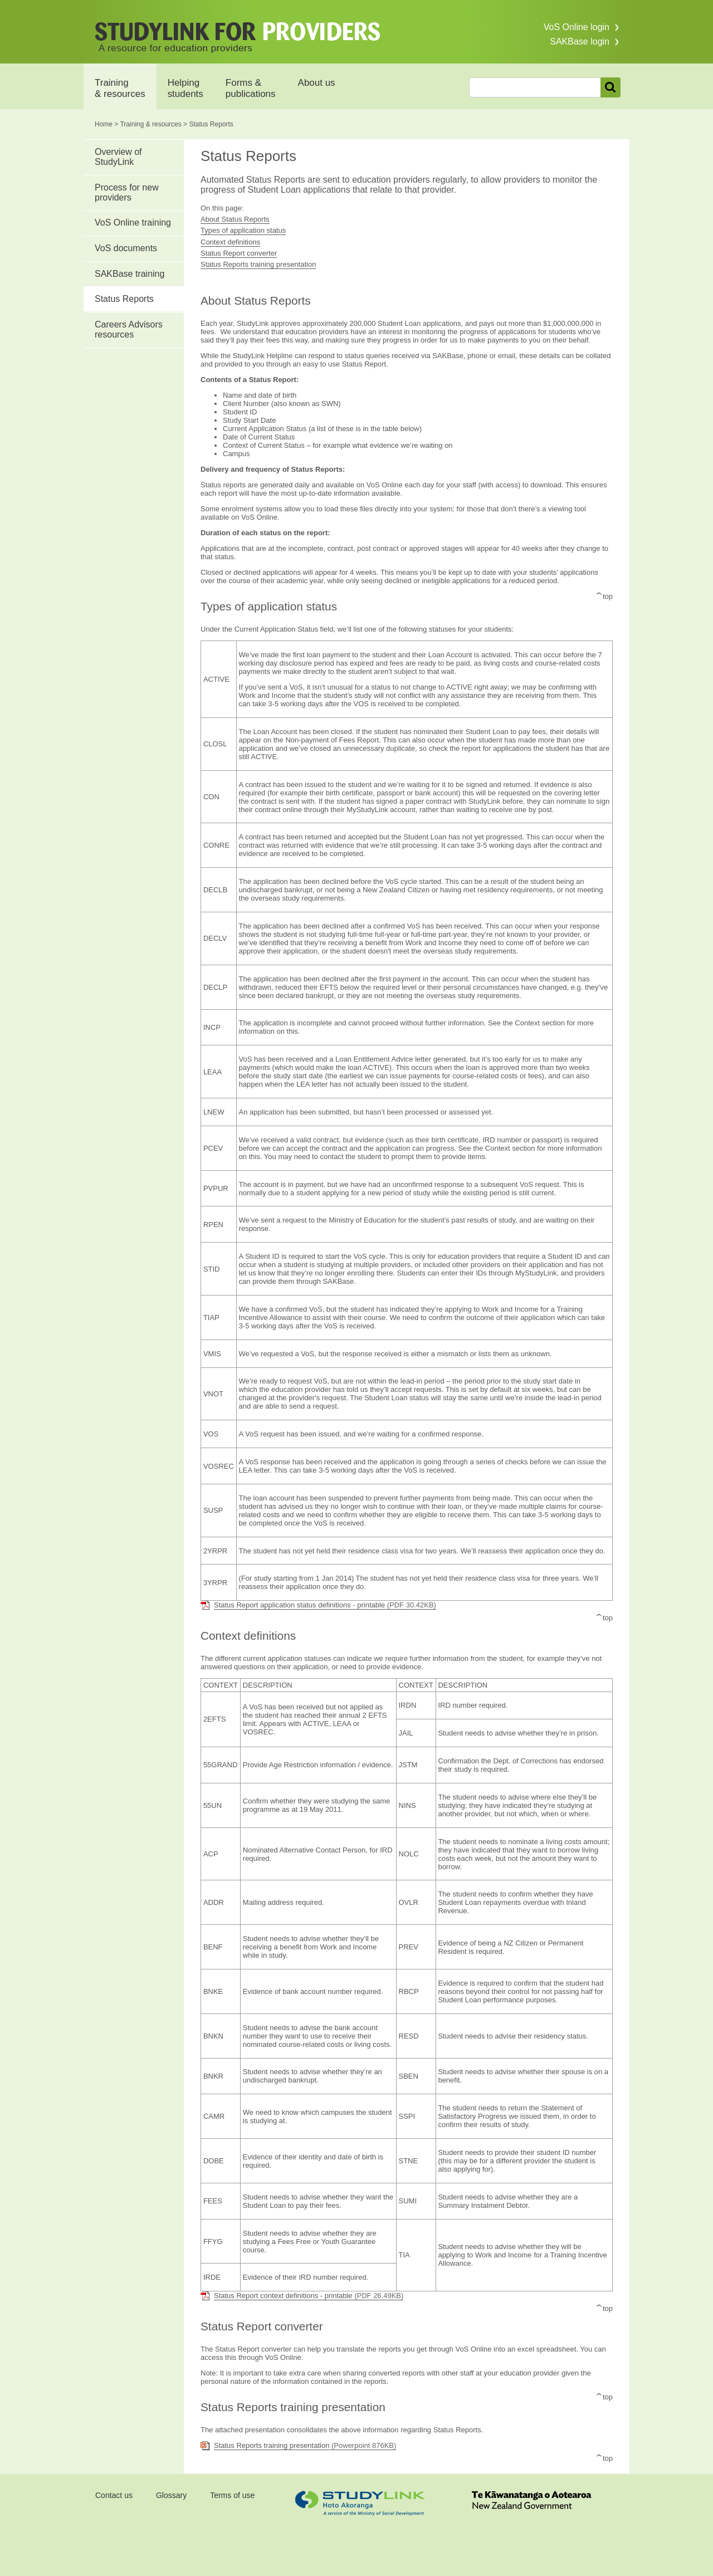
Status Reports (124, 299)
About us (316, 82)
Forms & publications (251, 88)
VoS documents (126, 248)
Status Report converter (239, 253)
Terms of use (232, 2495)
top (608, 596)
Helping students (185, 88)
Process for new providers (127, 192)
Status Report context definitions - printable (308, 2295)
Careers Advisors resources (129, 329)
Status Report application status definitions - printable (325, 1605)
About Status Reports (235, 219)
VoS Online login (576, 27)
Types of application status (243, 230)
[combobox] (535, 87)
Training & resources (120, 88)
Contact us (114, 2495)
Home (104, 124)
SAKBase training (129, 273)
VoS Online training (133, 222)
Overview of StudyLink (118, 157)
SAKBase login (579, 41)
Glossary (171, 2495)
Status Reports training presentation (258, 264)
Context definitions (230, 242)
